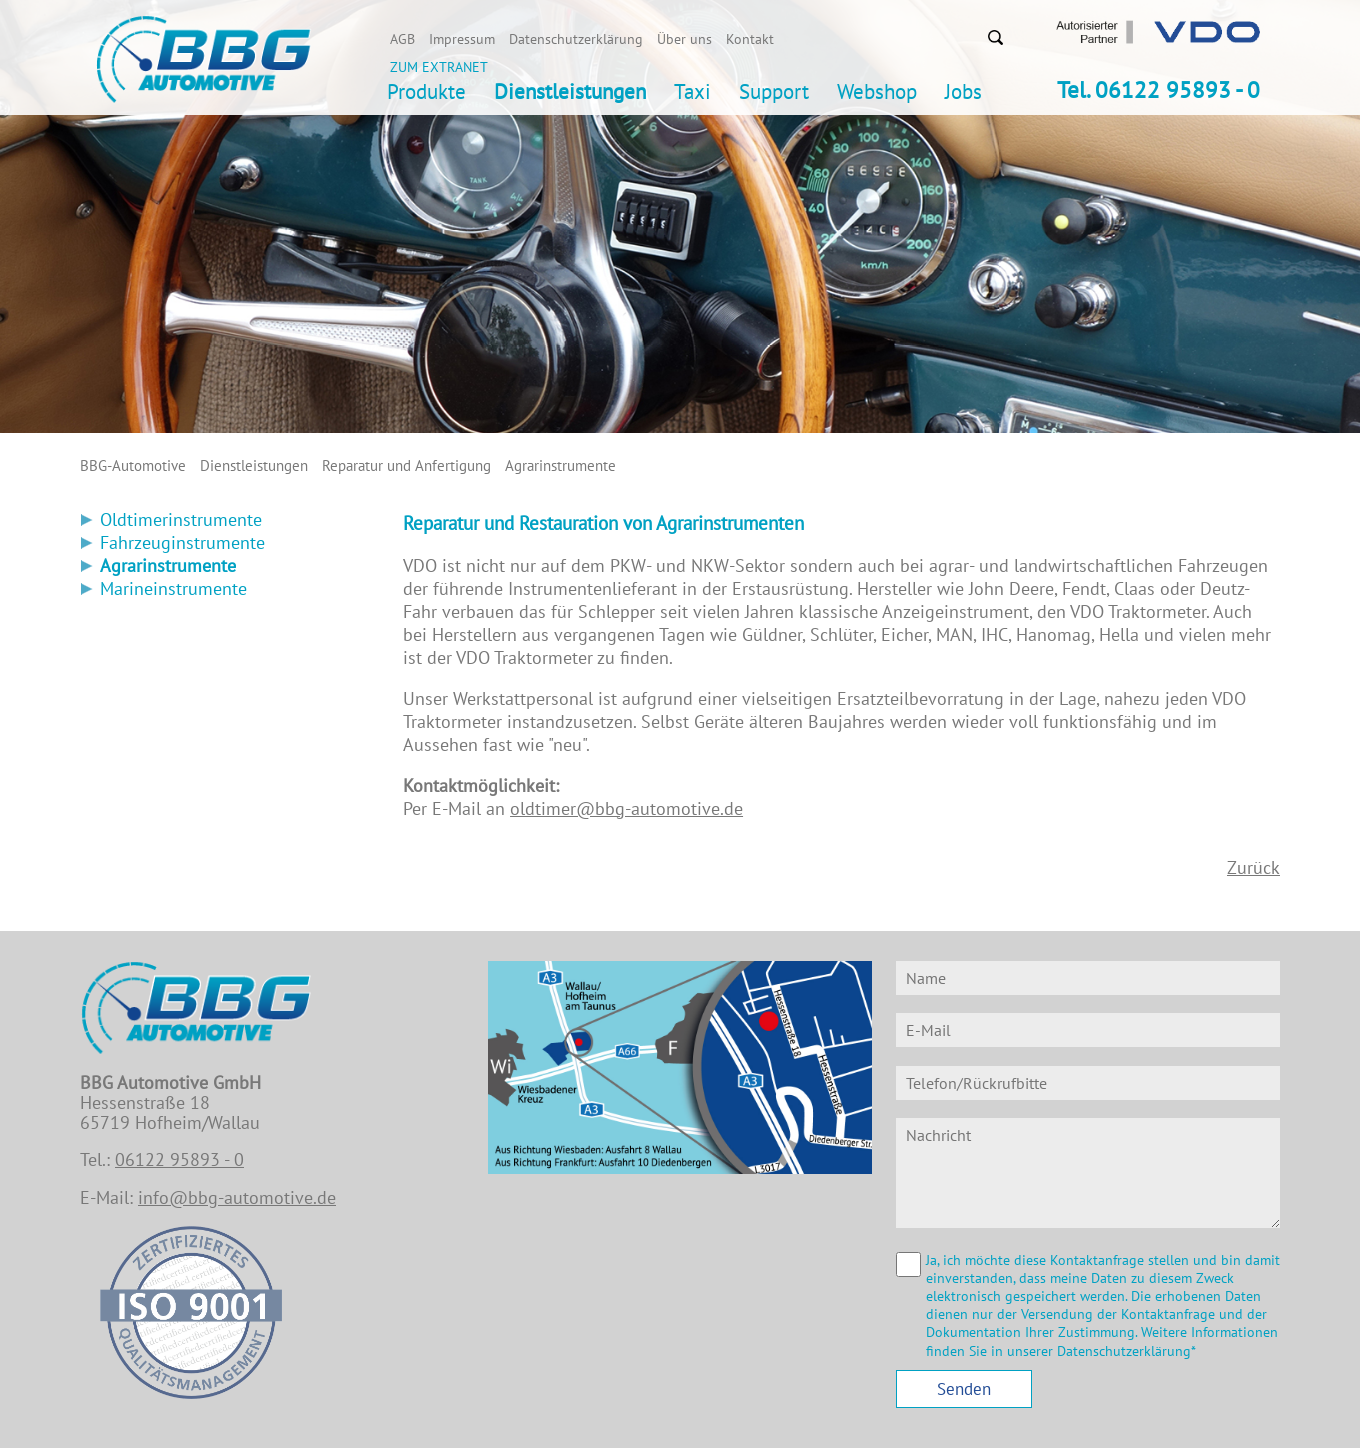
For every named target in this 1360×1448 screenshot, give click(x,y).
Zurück (1253, 867)
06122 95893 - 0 (179, 1159)
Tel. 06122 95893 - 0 (1158, 89)
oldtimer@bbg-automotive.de (626, 808)
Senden (964, 1389)
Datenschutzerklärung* (1126, 1351)
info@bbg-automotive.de (237, 1197)
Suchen (995, 37)
